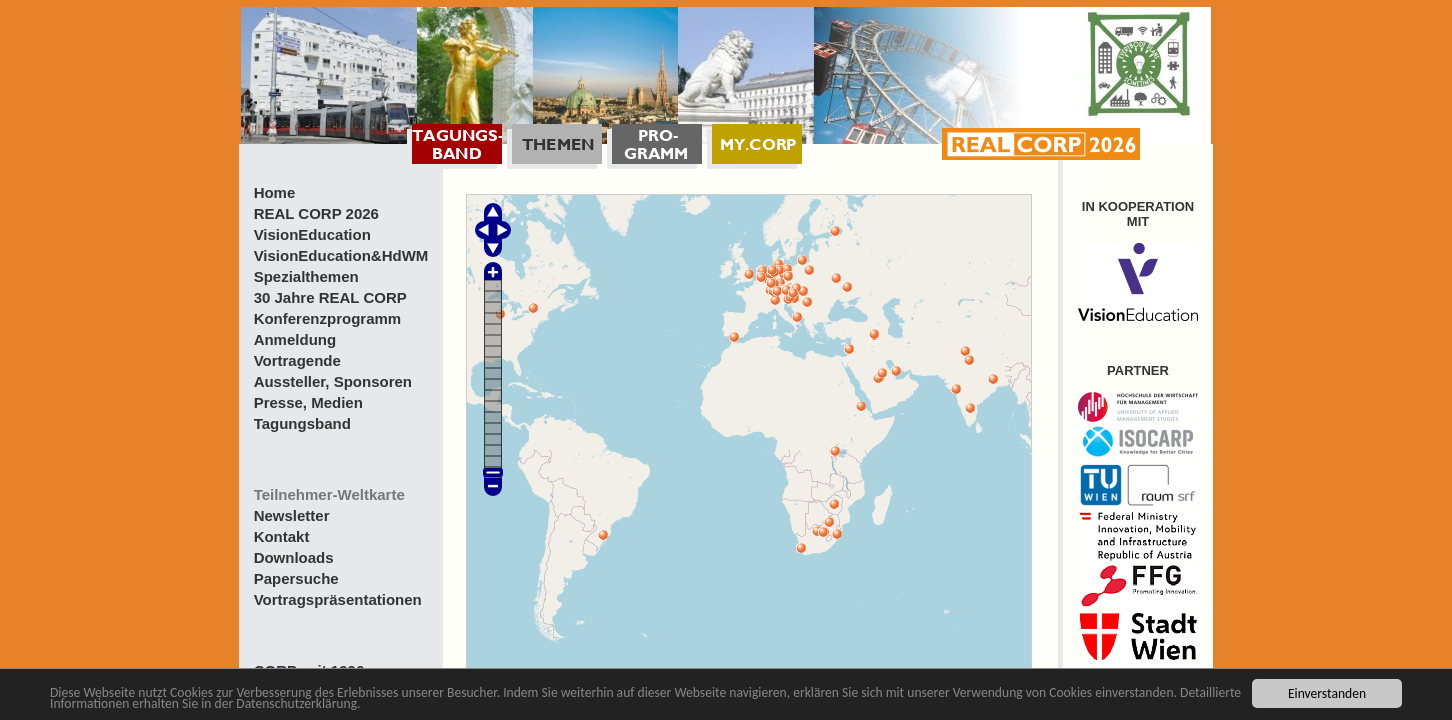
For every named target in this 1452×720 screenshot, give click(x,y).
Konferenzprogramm (328, 318)
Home (275, 192)
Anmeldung (295, 339)
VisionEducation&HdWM (341, 255)
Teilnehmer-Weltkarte (329, 494)
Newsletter (292, 515)
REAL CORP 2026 (316, 213)
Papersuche (296, 578)
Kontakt (282, 536)
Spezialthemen (306, 276)
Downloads (294, 557)
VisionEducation (312, 234)
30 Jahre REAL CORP (330, 297)
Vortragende (297, 360)
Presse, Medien (308, 402)
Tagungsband (302, 423)
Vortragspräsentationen (338, 599)
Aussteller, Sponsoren (333, 381)
